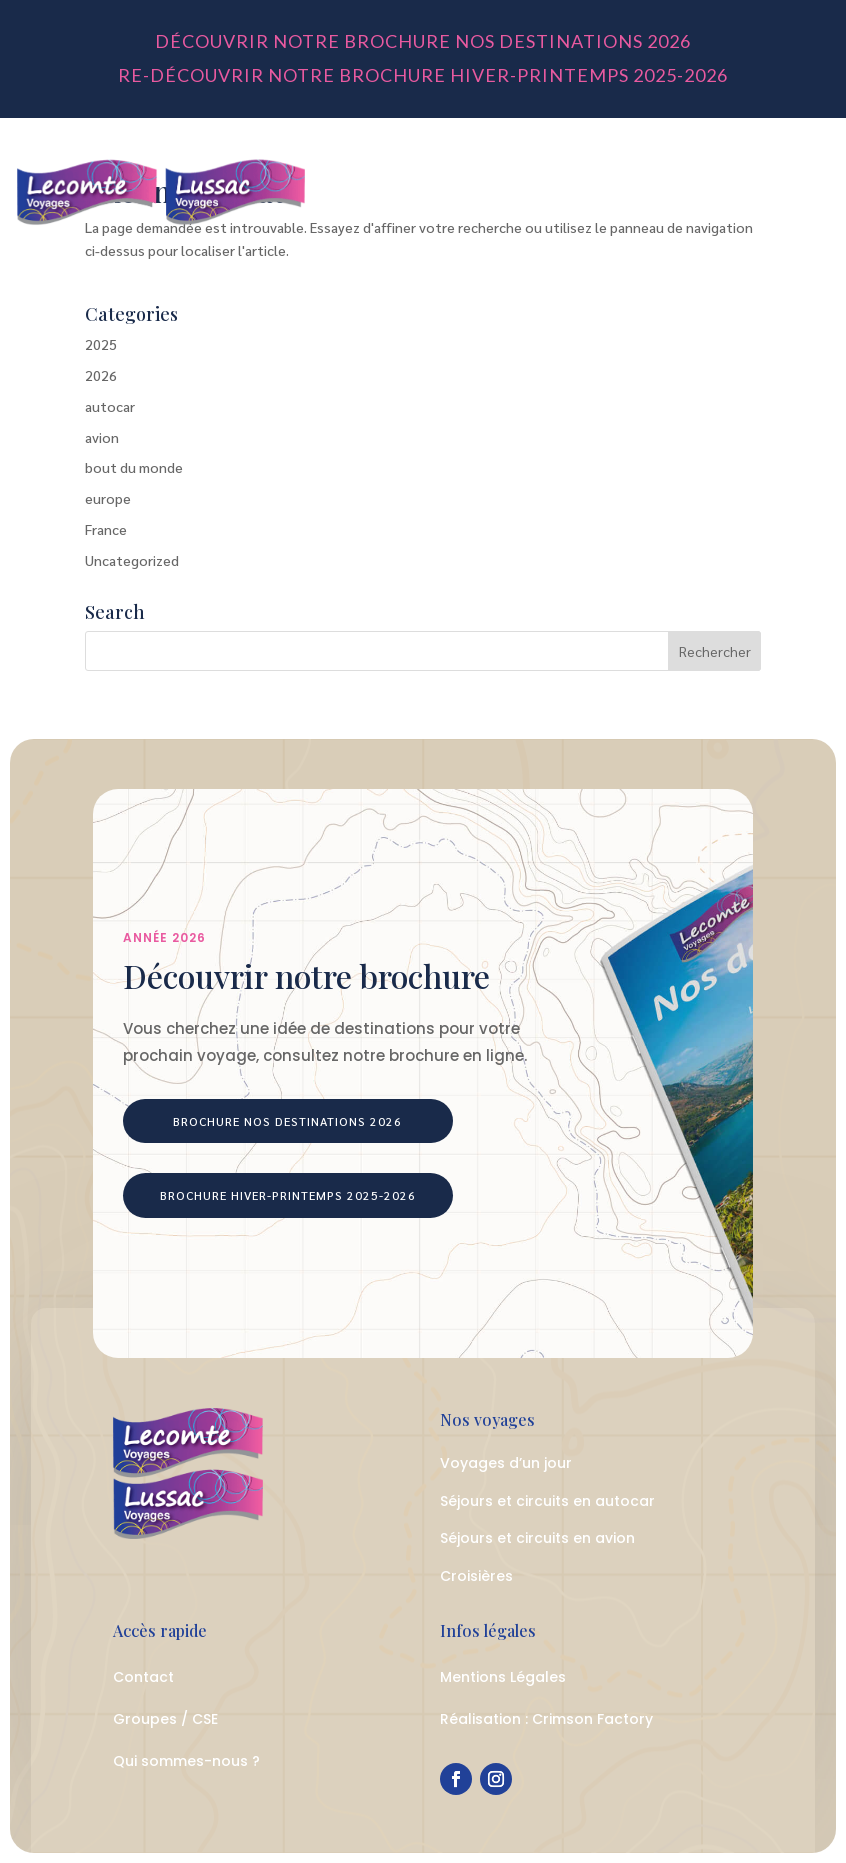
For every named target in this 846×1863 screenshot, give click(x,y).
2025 (101, 344)
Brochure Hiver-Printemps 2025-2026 (288, 1195)
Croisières (476, 1576)
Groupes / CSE (165, 1719)
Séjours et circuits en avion (537, 1538)
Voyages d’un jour (506, 1463)
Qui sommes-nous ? (186, 1761)
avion (102, 437)
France (106, 529)
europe (108, 498)
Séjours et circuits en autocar (547, 1501)
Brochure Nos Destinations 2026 (287, 1121)
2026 (101, 375)
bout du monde (134, 467)
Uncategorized (132, 560)
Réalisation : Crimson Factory (546, 1719)
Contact (143, 1677)
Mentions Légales (503, 1677)
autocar (110, 406)
